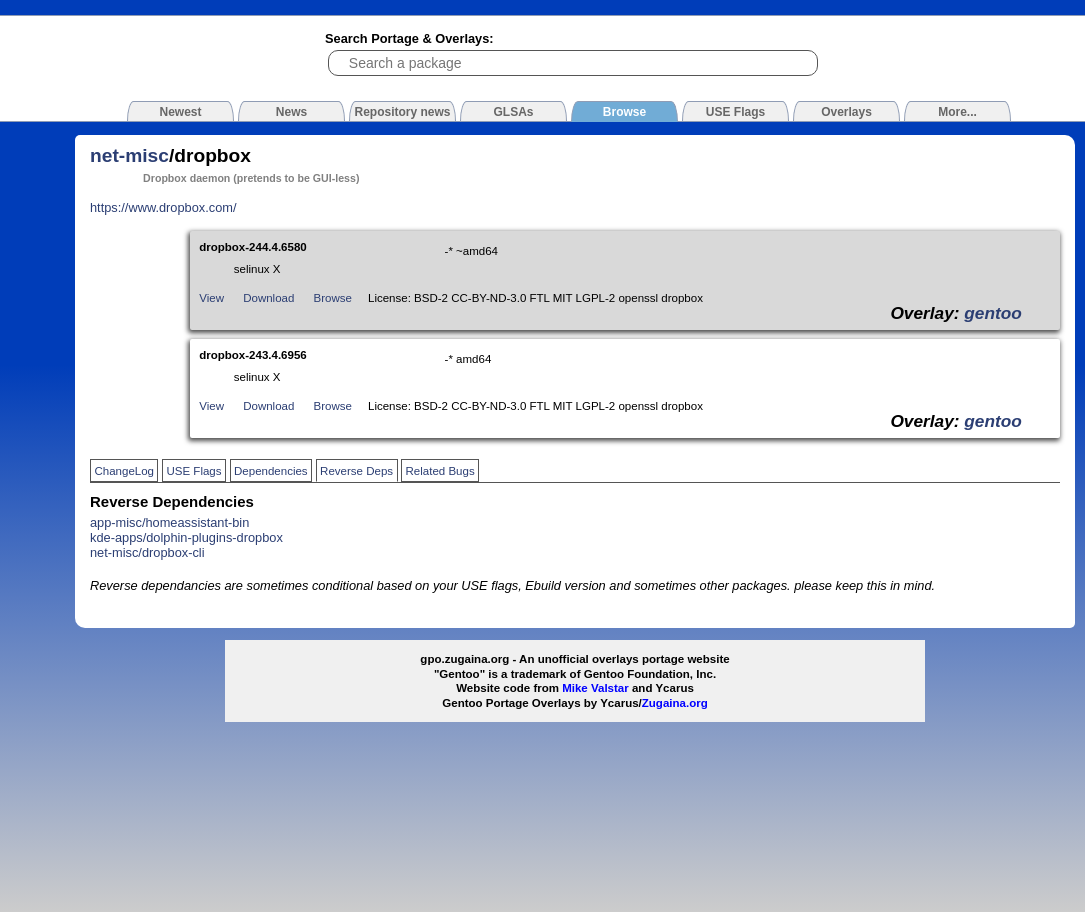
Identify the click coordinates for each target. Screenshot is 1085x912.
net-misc (129, 155)
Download (268, 298)
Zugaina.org (675, 703)
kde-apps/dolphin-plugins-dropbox (186, 537)
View (211, 298)
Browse (333, 298)
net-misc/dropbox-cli (147, 552)
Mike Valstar (595, 688)
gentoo (993, 313)
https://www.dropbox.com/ (163, 207)
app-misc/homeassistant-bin (169, 522)
